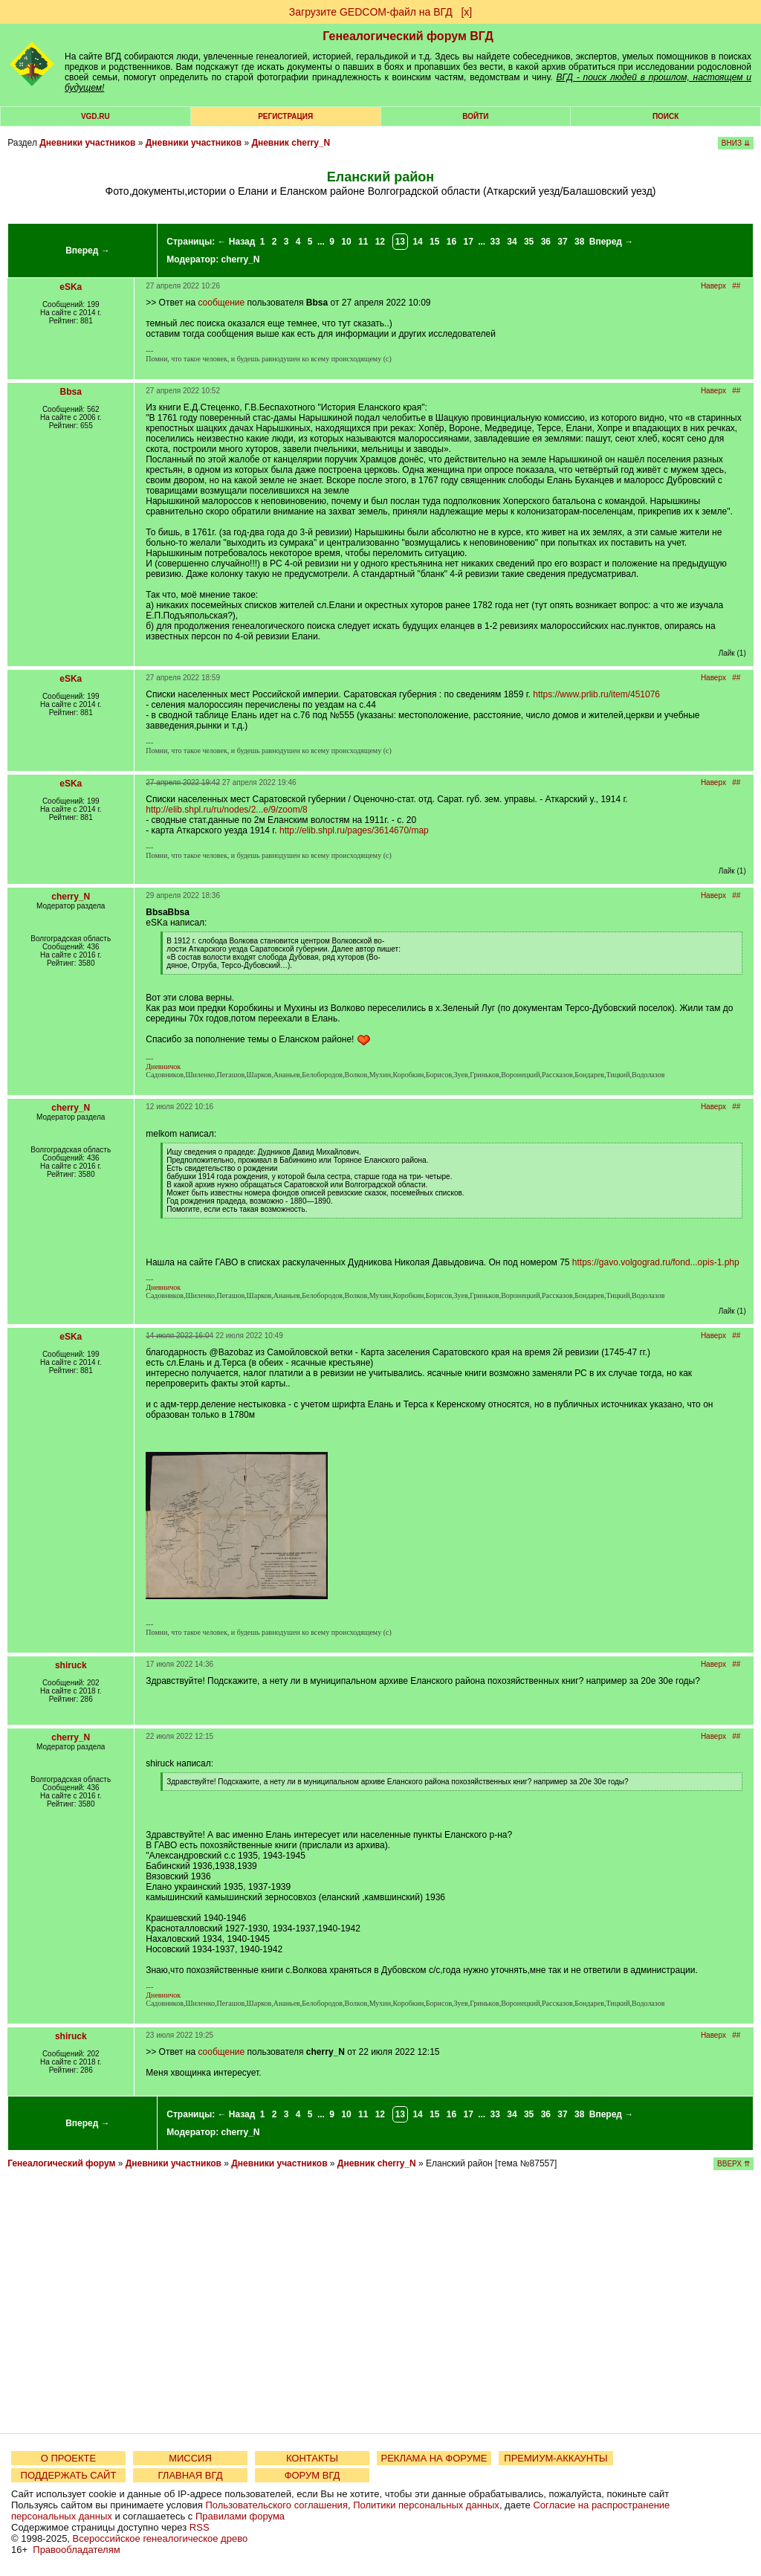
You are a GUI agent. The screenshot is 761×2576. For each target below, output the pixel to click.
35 (529, 241)
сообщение (221, 302)
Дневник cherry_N (290, 143)
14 (417, 241)
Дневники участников (87, 143)
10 (346, 241)
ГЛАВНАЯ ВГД (190, 2475)
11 (363, 241)
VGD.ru (95, 116)
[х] (466, 12)
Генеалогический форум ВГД (408, 36)
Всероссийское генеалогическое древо (160, 2538)
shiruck (71, 1665)
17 (468, 241)
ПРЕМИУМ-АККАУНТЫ (555, 2458)
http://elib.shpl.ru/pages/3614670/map (354, 830)
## (736, 286)
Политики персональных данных (426, 2505)
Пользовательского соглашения (276, 2505)
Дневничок (163, 1066)
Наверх (713, 286)
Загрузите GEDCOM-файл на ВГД (371, 12)
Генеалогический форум (61, 2163)
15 (434, 241)
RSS (200, 2527)
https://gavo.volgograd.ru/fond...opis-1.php (655, 1262)
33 (495, 241)
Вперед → (87, 250)
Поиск (665, 116)
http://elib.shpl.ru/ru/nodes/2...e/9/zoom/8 (226, 809)
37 (562, 241)
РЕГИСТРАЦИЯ (285, 116)
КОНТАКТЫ (312, 2458)
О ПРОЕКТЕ (68, 2458)
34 (511, 241)
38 (579, 241)
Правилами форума (240, 2516)
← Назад (236, 241)
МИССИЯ (190, 2458)
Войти (475, 116)
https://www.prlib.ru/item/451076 (596, 694)
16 (451, 241)
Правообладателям (76, 2549)
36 (546, 241)
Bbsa (71, 392)
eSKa (70, 287)
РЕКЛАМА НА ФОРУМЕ (433, 2458)
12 (380, 241)
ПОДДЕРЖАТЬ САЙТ (69, 2475)
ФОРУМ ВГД (312, 2475)
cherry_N (240, 259)
